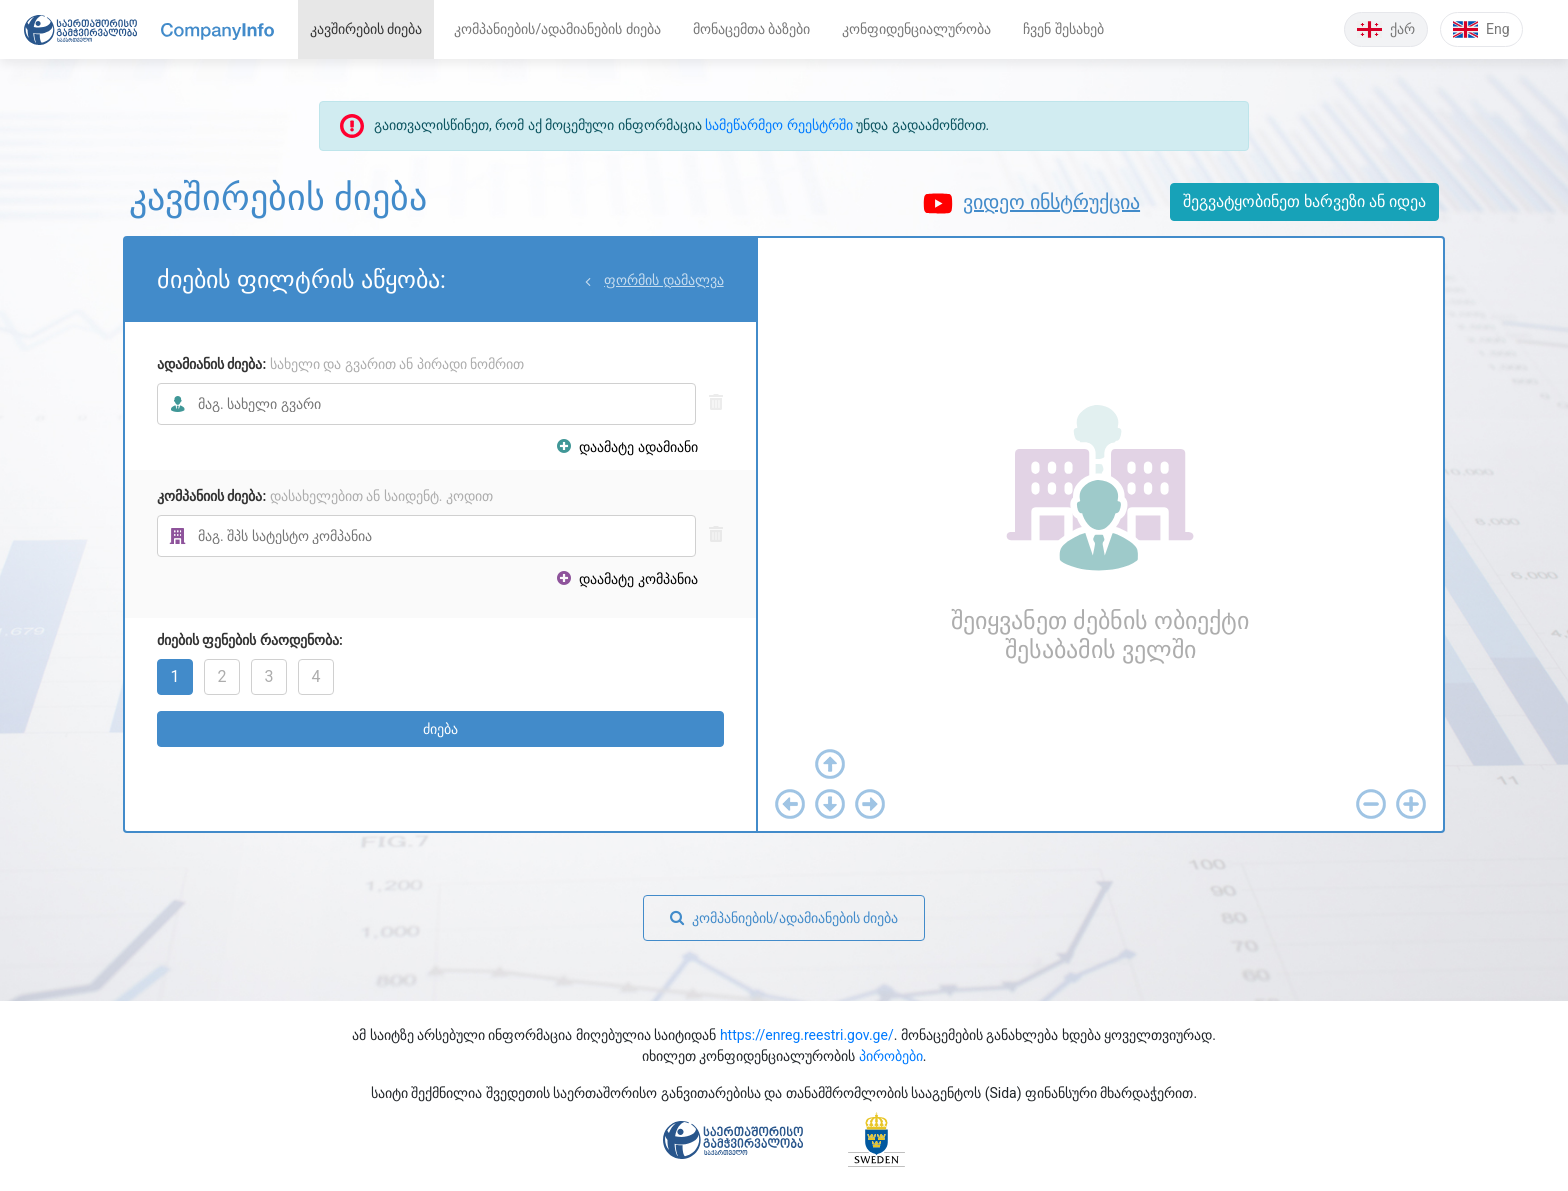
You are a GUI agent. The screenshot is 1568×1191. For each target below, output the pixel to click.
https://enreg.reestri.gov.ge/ (807, 1035)
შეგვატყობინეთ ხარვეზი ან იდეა (1304, 201)
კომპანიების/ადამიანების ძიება (557, 29)
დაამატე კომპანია (627, 579)
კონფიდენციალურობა (916, 29)
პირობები (891, 1056)
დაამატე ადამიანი (627, 447)
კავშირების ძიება (366, 29)
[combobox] (426, 404)
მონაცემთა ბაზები (751, 29)
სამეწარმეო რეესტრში (778, 125)
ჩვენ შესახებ (1063, 29)
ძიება (440, 729)
